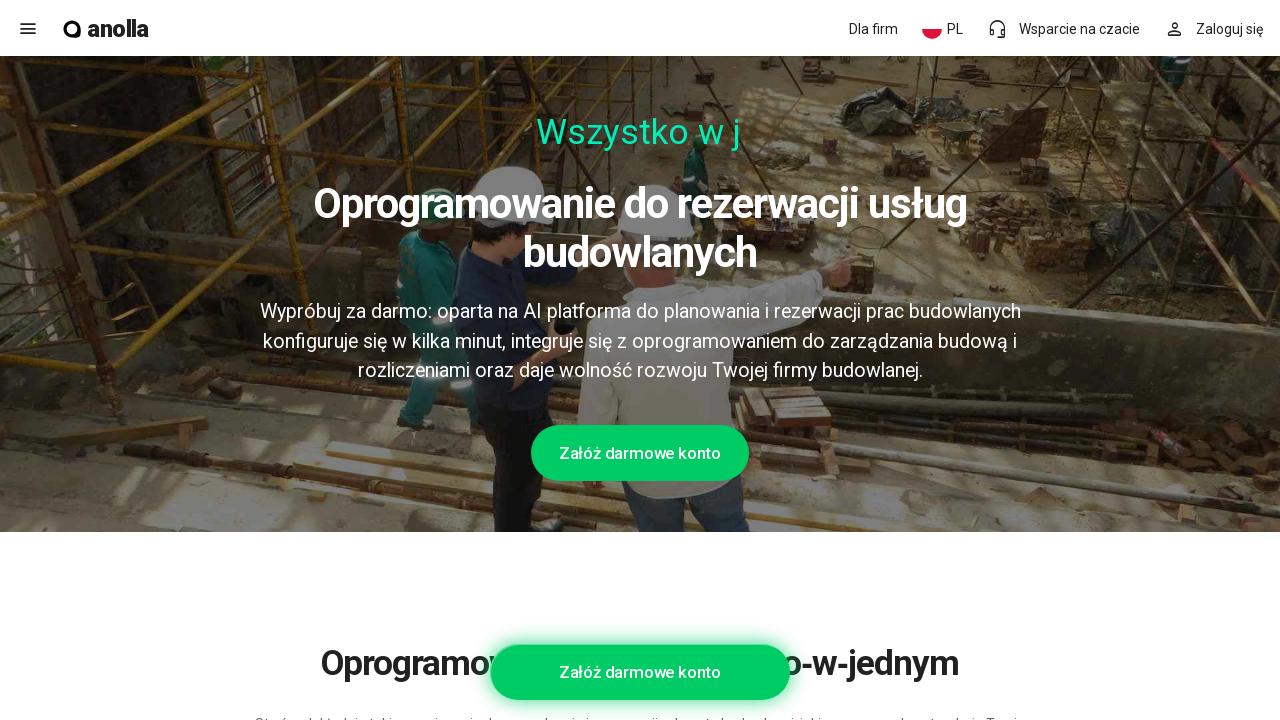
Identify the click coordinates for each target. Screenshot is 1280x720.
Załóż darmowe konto (640, 453)
